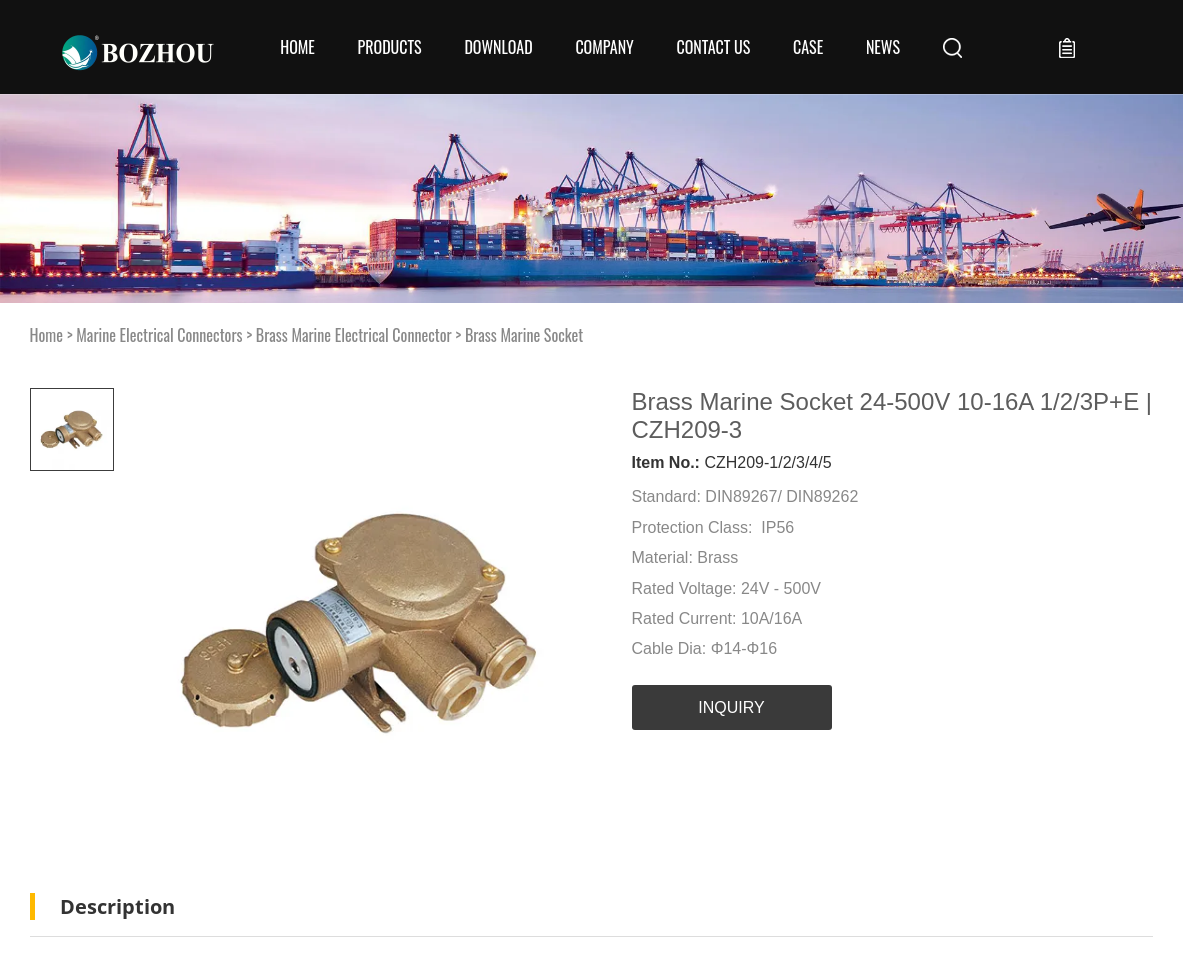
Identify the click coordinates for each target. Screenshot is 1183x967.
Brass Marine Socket (524, 335)
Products (390, 47)
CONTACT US (713, 47)
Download (498, 47)
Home (297, 47)
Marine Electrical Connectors (159, 335)
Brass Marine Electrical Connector (354, 335)
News (883, 47)
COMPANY (604, 47)
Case (808, 47)
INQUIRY (731, 707)
